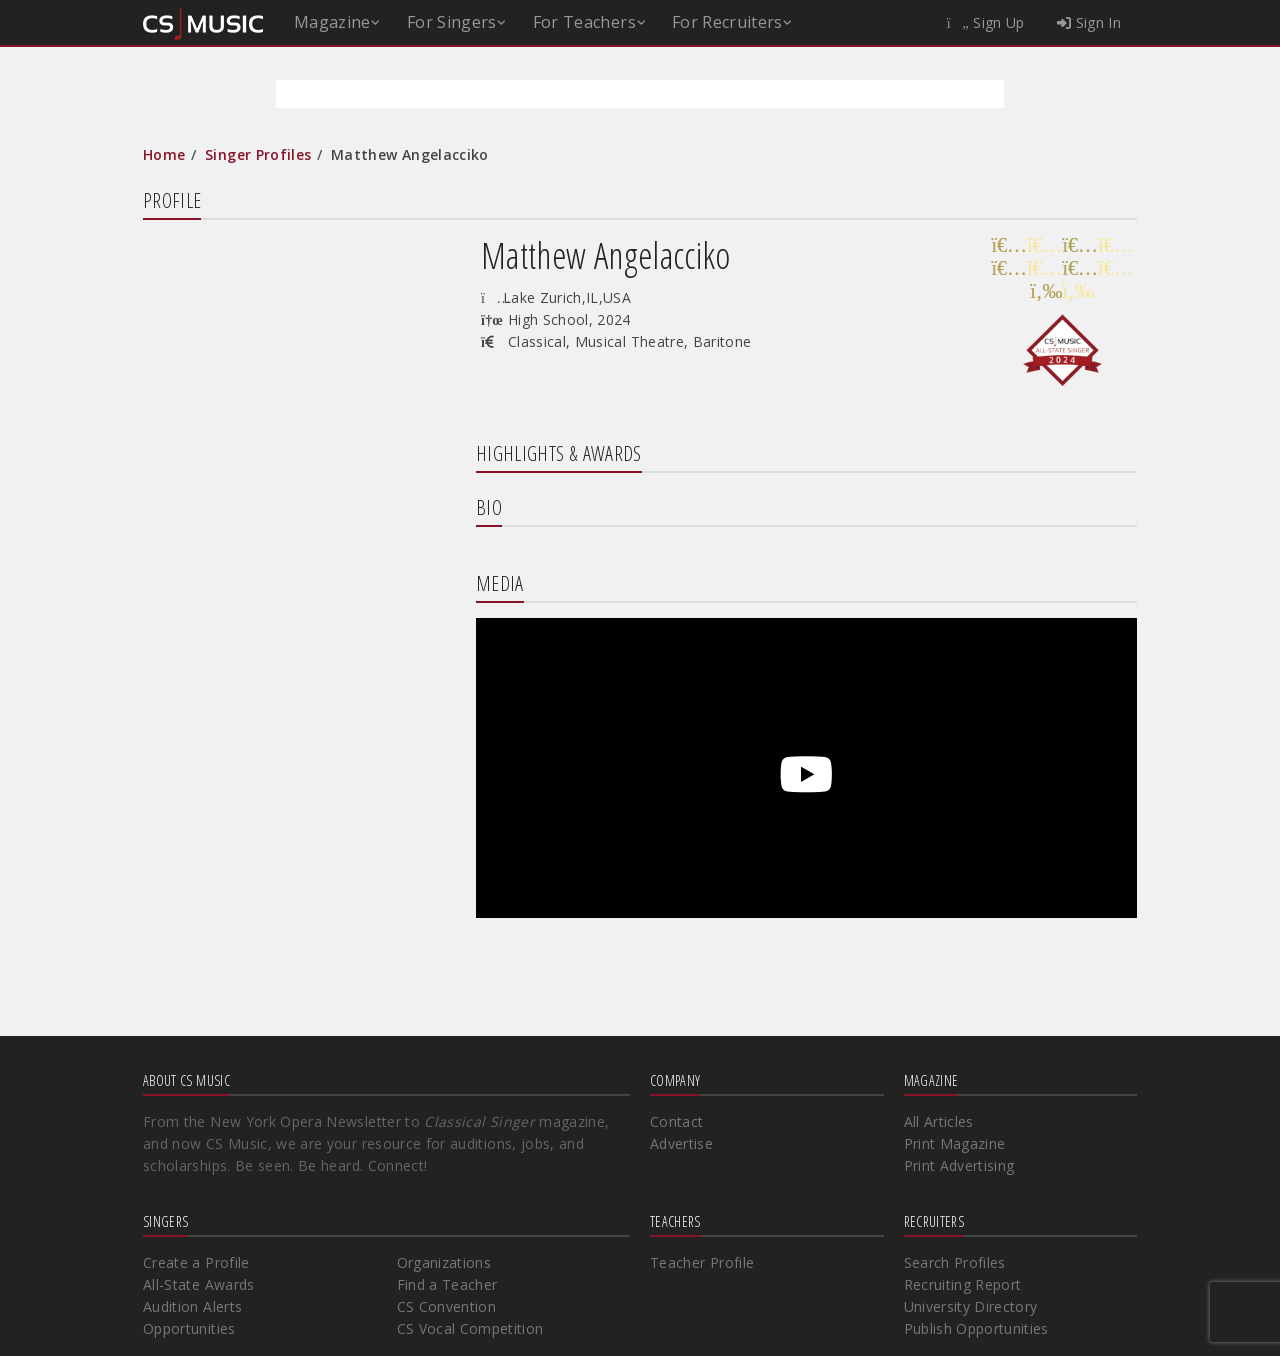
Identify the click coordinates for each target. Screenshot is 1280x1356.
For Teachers (584, 22)
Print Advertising (959, 1165)
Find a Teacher (447, 1284)
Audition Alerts (192, 1306)
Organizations (444, 1262)
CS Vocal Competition (470, 1328)
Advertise (681, 1143)
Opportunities (189, 1328)
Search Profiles (955, 1262)
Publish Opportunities (976, 1328)
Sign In (1089, 22)
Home (164, 154)
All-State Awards (199, 1284)
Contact (676, 1121)
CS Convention (447, 1306)
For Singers (452, 22)
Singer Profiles (258, 154)
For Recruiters (727, 22)
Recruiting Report (963, 1284)
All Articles (939, 1121)
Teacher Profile (702, 1262)
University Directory (971, 1306)
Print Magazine (955, 1143)
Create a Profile (196, 1262)
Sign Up (986, 22)
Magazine (332, 22)
